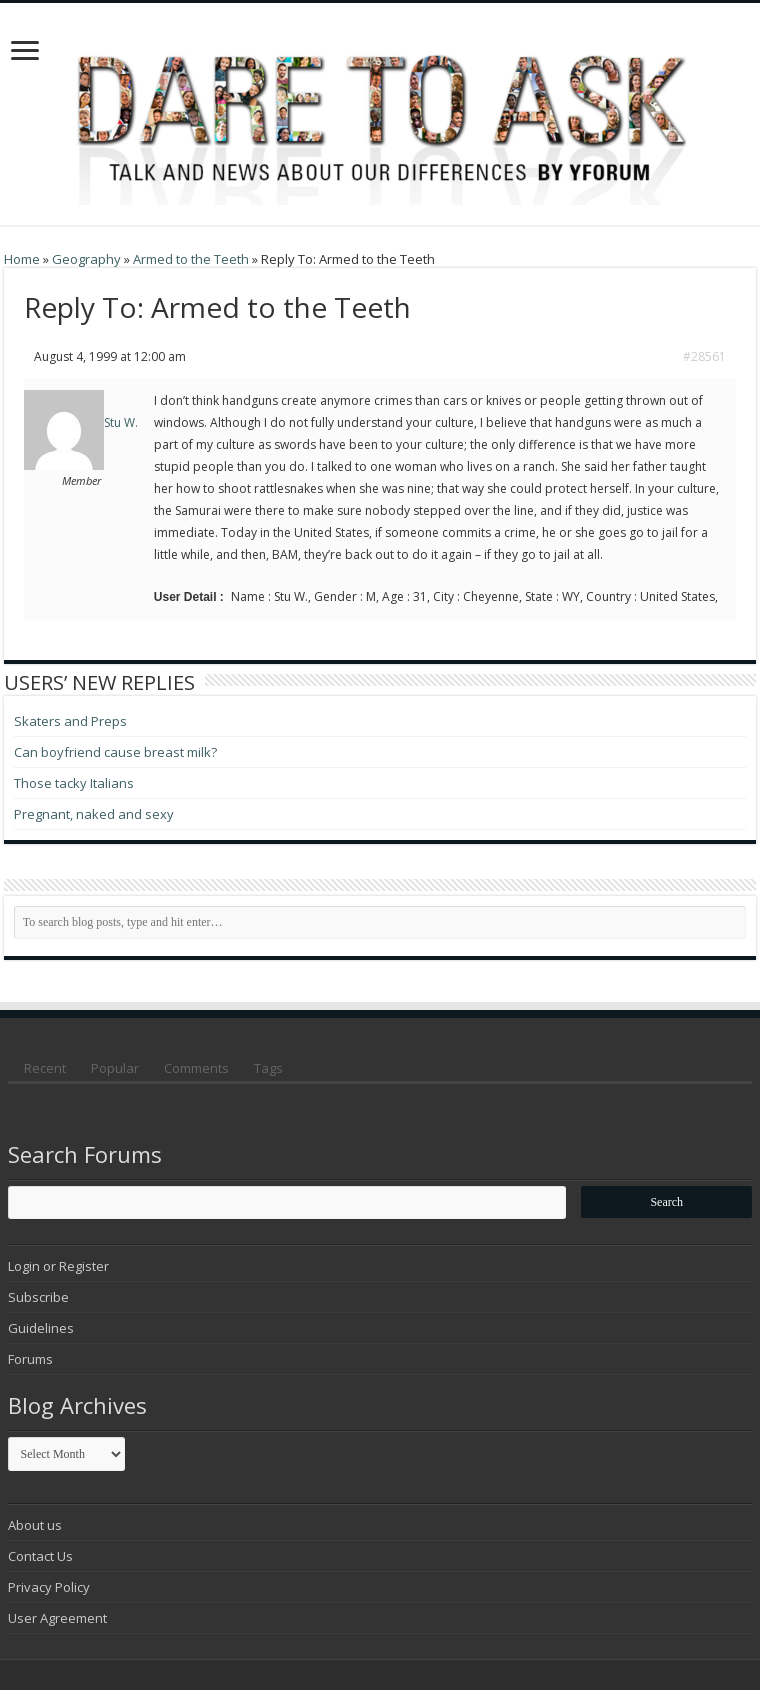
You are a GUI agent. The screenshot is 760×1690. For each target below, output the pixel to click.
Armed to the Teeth (191, 259)
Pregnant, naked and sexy (94, 814)
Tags (268, 1068)
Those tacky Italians (74, 783)
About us (35, 1525)
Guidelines (41, 1328)
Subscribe (38, 1297)
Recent (45, 1068)
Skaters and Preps (70, 721)
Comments (196, 1068)
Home (22, 259)
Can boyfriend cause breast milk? (115, 752)
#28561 (704, 356)
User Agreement (57, 1618)
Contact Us (40, 1556)
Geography (86, 259)
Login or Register (58, 1266)
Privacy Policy (49, 1587)
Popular (115, 1068)
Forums (30, 1359)
